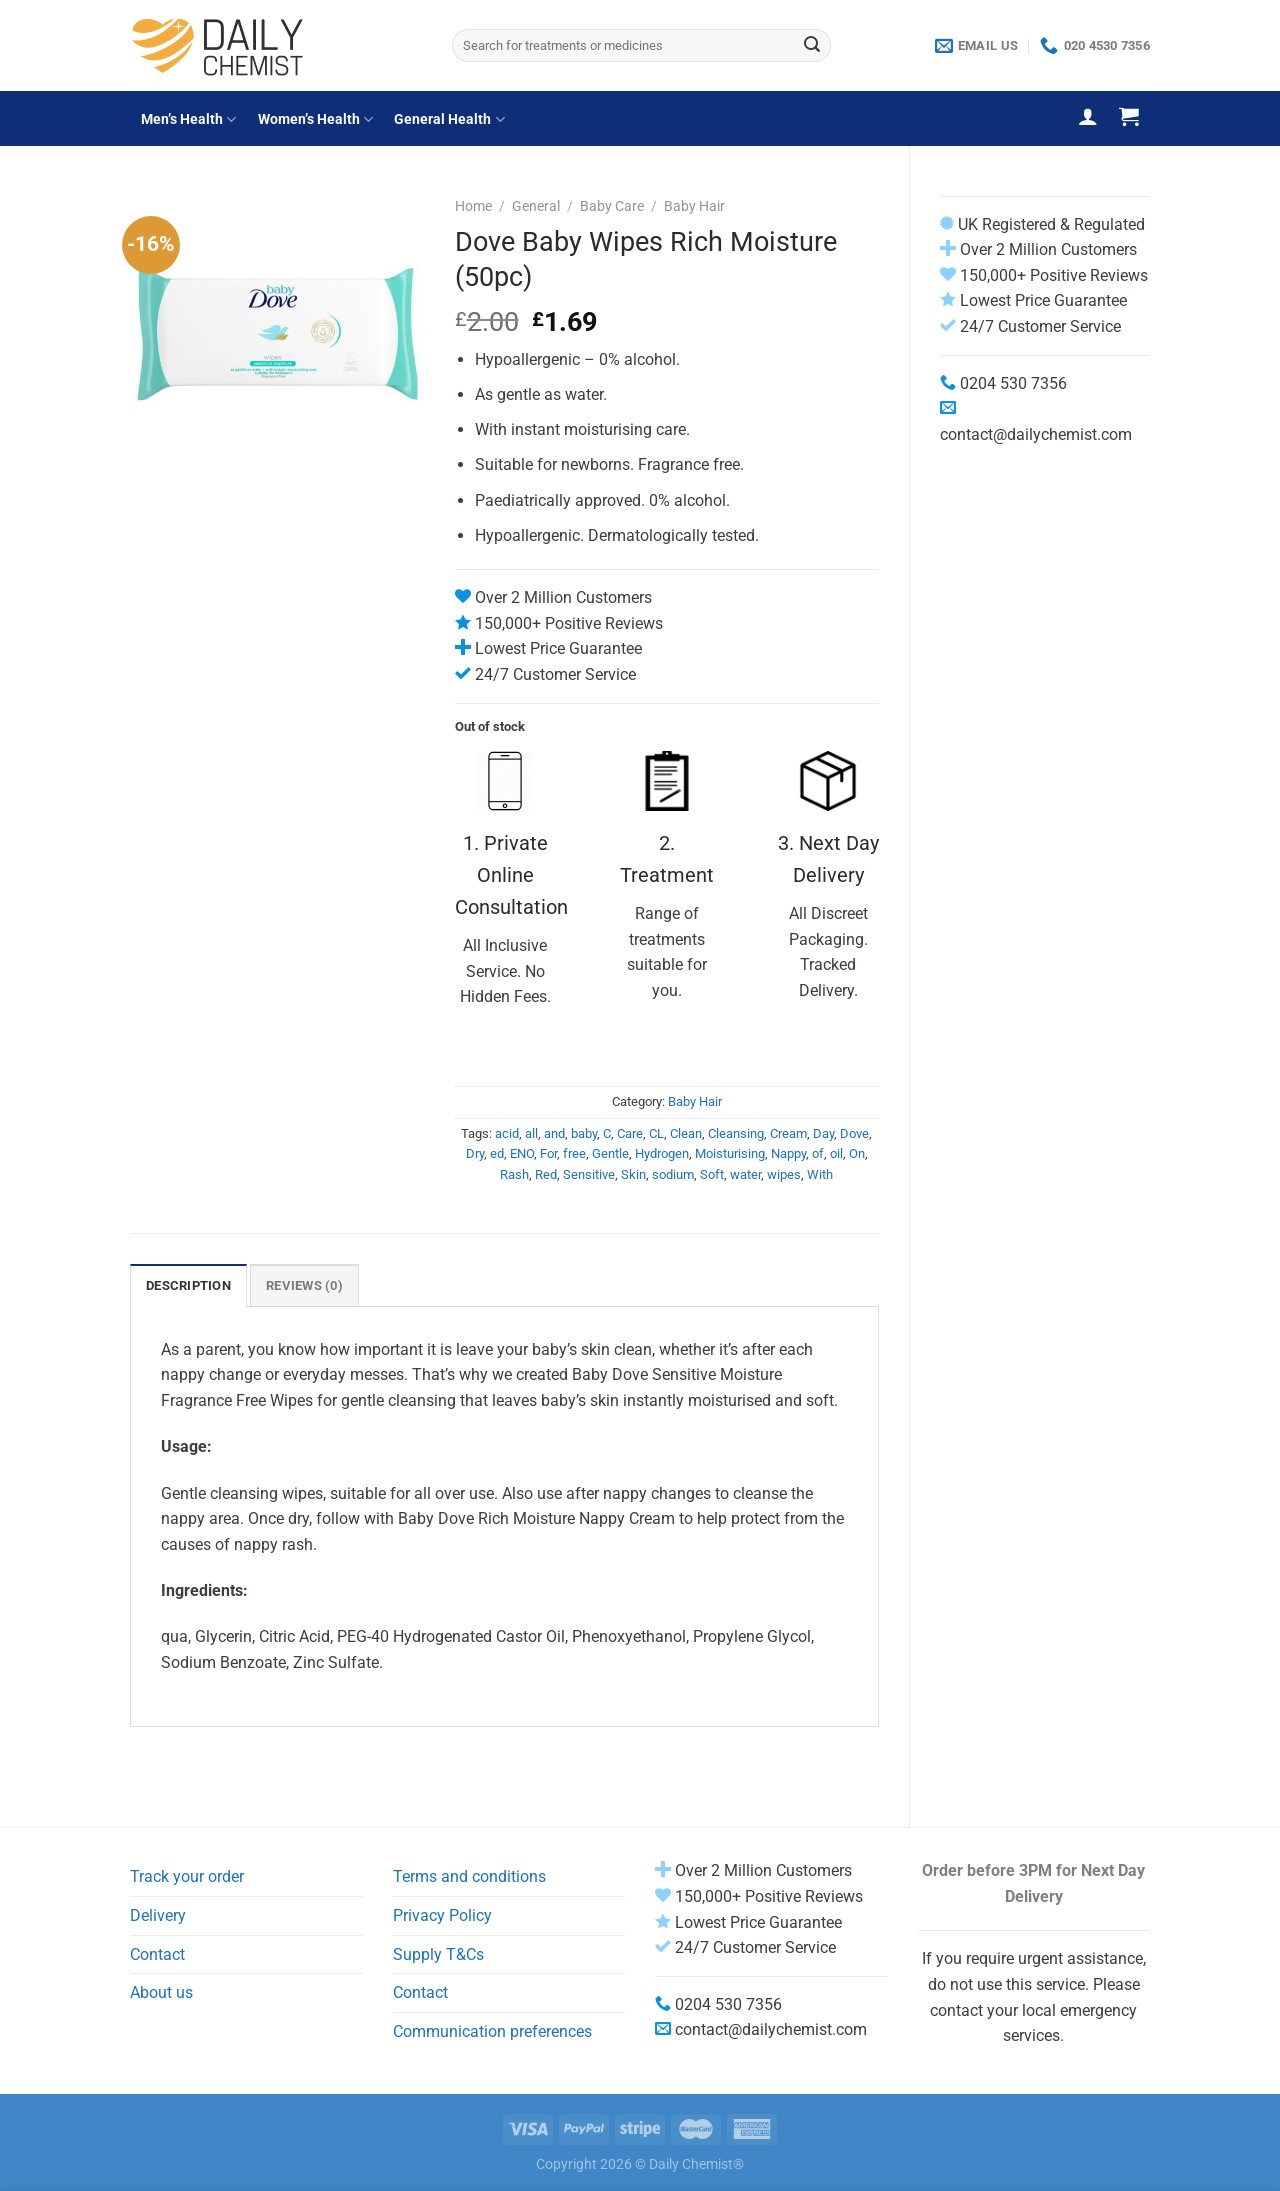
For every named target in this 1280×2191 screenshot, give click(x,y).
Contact (157, 1954)
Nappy (788, 1153)
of (818, 1153)
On (857, 1153)
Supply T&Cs (438, 1954)
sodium (673, 1174)
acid (507, 1133)
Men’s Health (188, 119)
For (548, 1153)
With (820, 1174)
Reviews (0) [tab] (304, 1285)
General (536, 206)
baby (584, 1133)
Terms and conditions (469, 1876)
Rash (514, 1174)
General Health (449, 119)
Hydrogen (662, 1153)
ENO (522, 1153)
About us (161, 1992)
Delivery (158, 1915)
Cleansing (736, 1133)
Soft (712, 1174)
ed (497, 1153)
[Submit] (812, 46)
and (554, 1133)
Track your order (187, 1876)
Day (823, 1133)
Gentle (610, 1153)
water (745, 1174)
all (531, 1133)
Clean (686, 1133)
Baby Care (612, 206)
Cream (788, 1133)
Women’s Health (315, 119)
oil (836, 1153)
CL (656, 1133)
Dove (854, 1133)
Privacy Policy (442, 1915)
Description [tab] (188, 1285)
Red (546, 1174)
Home (473, 206)
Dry (475, 1153)
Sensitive (589, 1174)
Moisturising (730, 1153)
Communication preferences (492, 2031)
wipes (784, 1174)
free (574, 1153)
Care (630, 1133)
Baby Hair (694, 206)
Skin (633, 1174)
